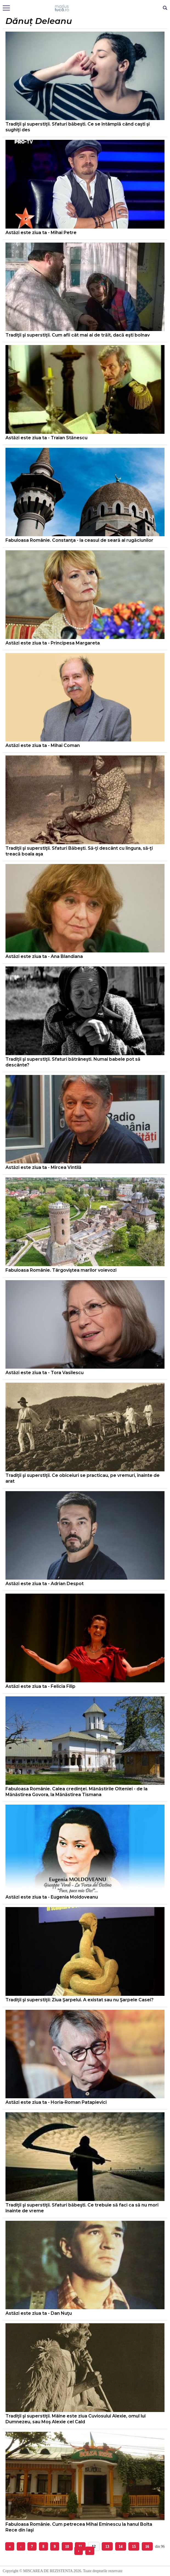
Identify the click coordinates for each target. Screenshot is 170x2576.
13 (107, 2546)
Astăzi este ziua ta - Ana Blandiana (44, 956)
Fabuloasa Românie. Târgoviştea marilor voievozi (61, 1270)
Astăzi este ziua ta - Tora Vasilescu (44, 1372)
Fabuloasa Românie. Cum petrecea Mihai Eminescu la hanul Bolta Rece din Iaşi (78, 2527)
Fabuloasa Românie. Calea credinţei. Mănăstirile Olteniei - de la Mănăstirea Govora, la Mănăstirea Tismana (76, 1791)
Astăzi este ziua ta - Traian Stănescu (46, 437)
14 (121, 2546)
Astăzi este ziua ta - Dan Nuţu (38, 2313)
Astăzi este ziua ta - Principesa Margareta (52, 643)
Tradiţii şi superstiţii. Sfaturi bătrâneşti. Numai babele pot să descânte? (72, 1062)
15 (134, 2546)
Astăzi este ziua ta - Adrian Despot (44, 1583)
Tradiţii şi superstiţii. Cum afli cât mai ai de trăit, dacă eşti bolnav (77, 335)
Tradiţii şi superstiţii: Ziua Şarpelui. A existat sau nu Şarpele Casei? (79, 1999)
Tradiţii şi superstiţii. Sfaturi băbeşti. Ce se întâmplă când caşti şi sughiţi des (77, 126)
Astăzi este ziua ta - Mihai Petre (40, 232)
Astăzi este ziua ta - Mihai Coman (42, 745)
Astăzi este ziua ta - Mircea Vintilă (43, 1167)
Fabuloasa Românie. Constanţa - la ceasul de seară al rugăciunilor (79, 540)
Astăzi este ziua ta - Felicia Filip (40, 1686)
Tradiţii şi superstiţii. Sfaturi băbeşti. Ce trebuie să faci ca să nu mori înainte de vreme (81, 2207)
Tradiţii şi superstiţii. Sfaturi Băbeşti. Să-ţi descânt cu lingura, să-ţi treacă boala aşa (79, 851)
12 (94, 2546)
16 (147, 2546)
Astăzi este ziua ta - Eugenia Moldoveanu (51, 1897)
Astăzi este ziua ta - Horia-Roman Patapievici (56, 2102)
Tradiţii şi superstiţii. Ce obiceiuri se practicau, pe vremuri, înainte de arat (82, 1478)
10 (67, 2546)
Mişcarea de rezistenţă (85, 8)
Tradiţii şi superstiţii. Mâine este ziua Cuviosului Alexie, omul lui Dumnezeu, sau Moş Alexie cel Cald (75, 2418)
